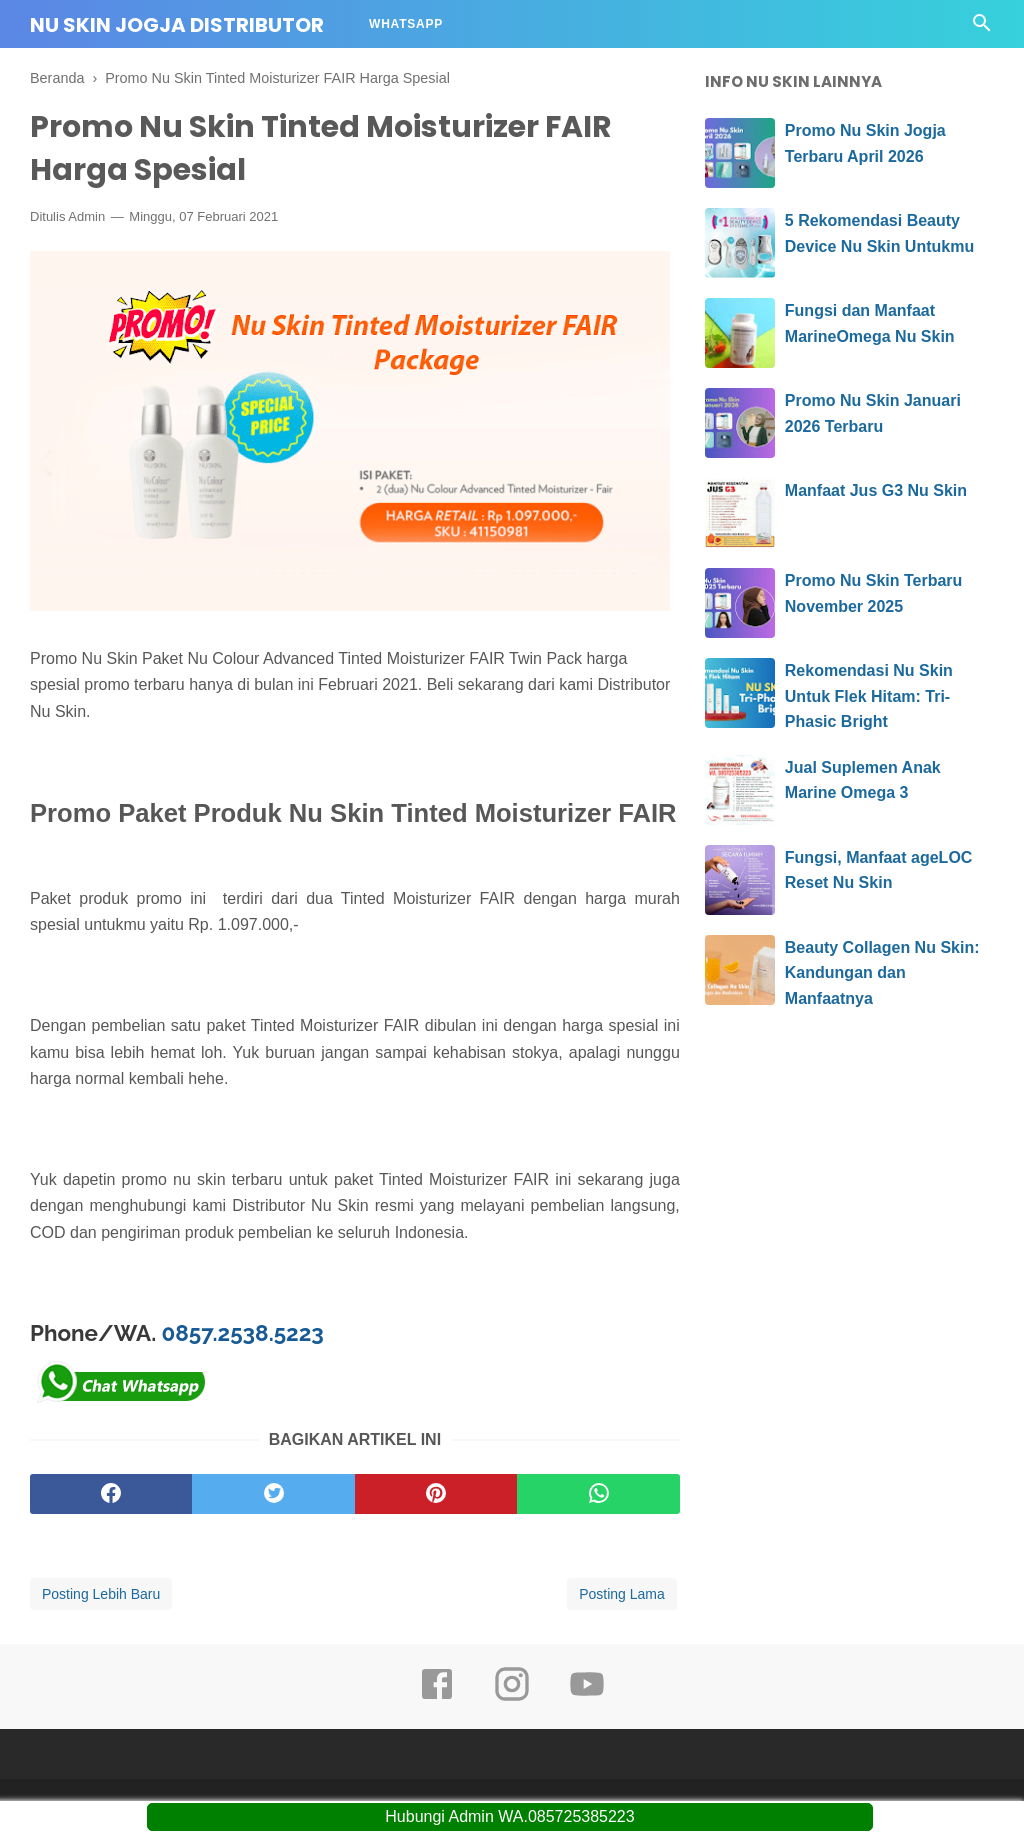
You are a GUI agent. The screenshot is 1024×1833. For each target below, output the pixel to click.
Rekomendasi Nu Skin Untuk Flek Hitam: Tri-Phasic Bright (869, 696)
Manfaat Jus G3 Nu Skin (876, 490)
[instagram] (512, 1698)
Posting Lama (622, 1594)
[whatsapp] (598, 1494)
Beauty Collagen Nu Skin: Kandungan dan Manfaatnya (882, 973)
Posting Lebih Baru (101, 1594)
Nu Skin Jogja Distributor (177, 25)
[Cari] (982, 28)
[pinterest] (436, 1494)
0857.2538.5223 (243, 1333)
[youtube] (587, 1698)
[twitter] (273, 1494)
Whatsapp (406, 24)
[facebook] (111, 1494)
